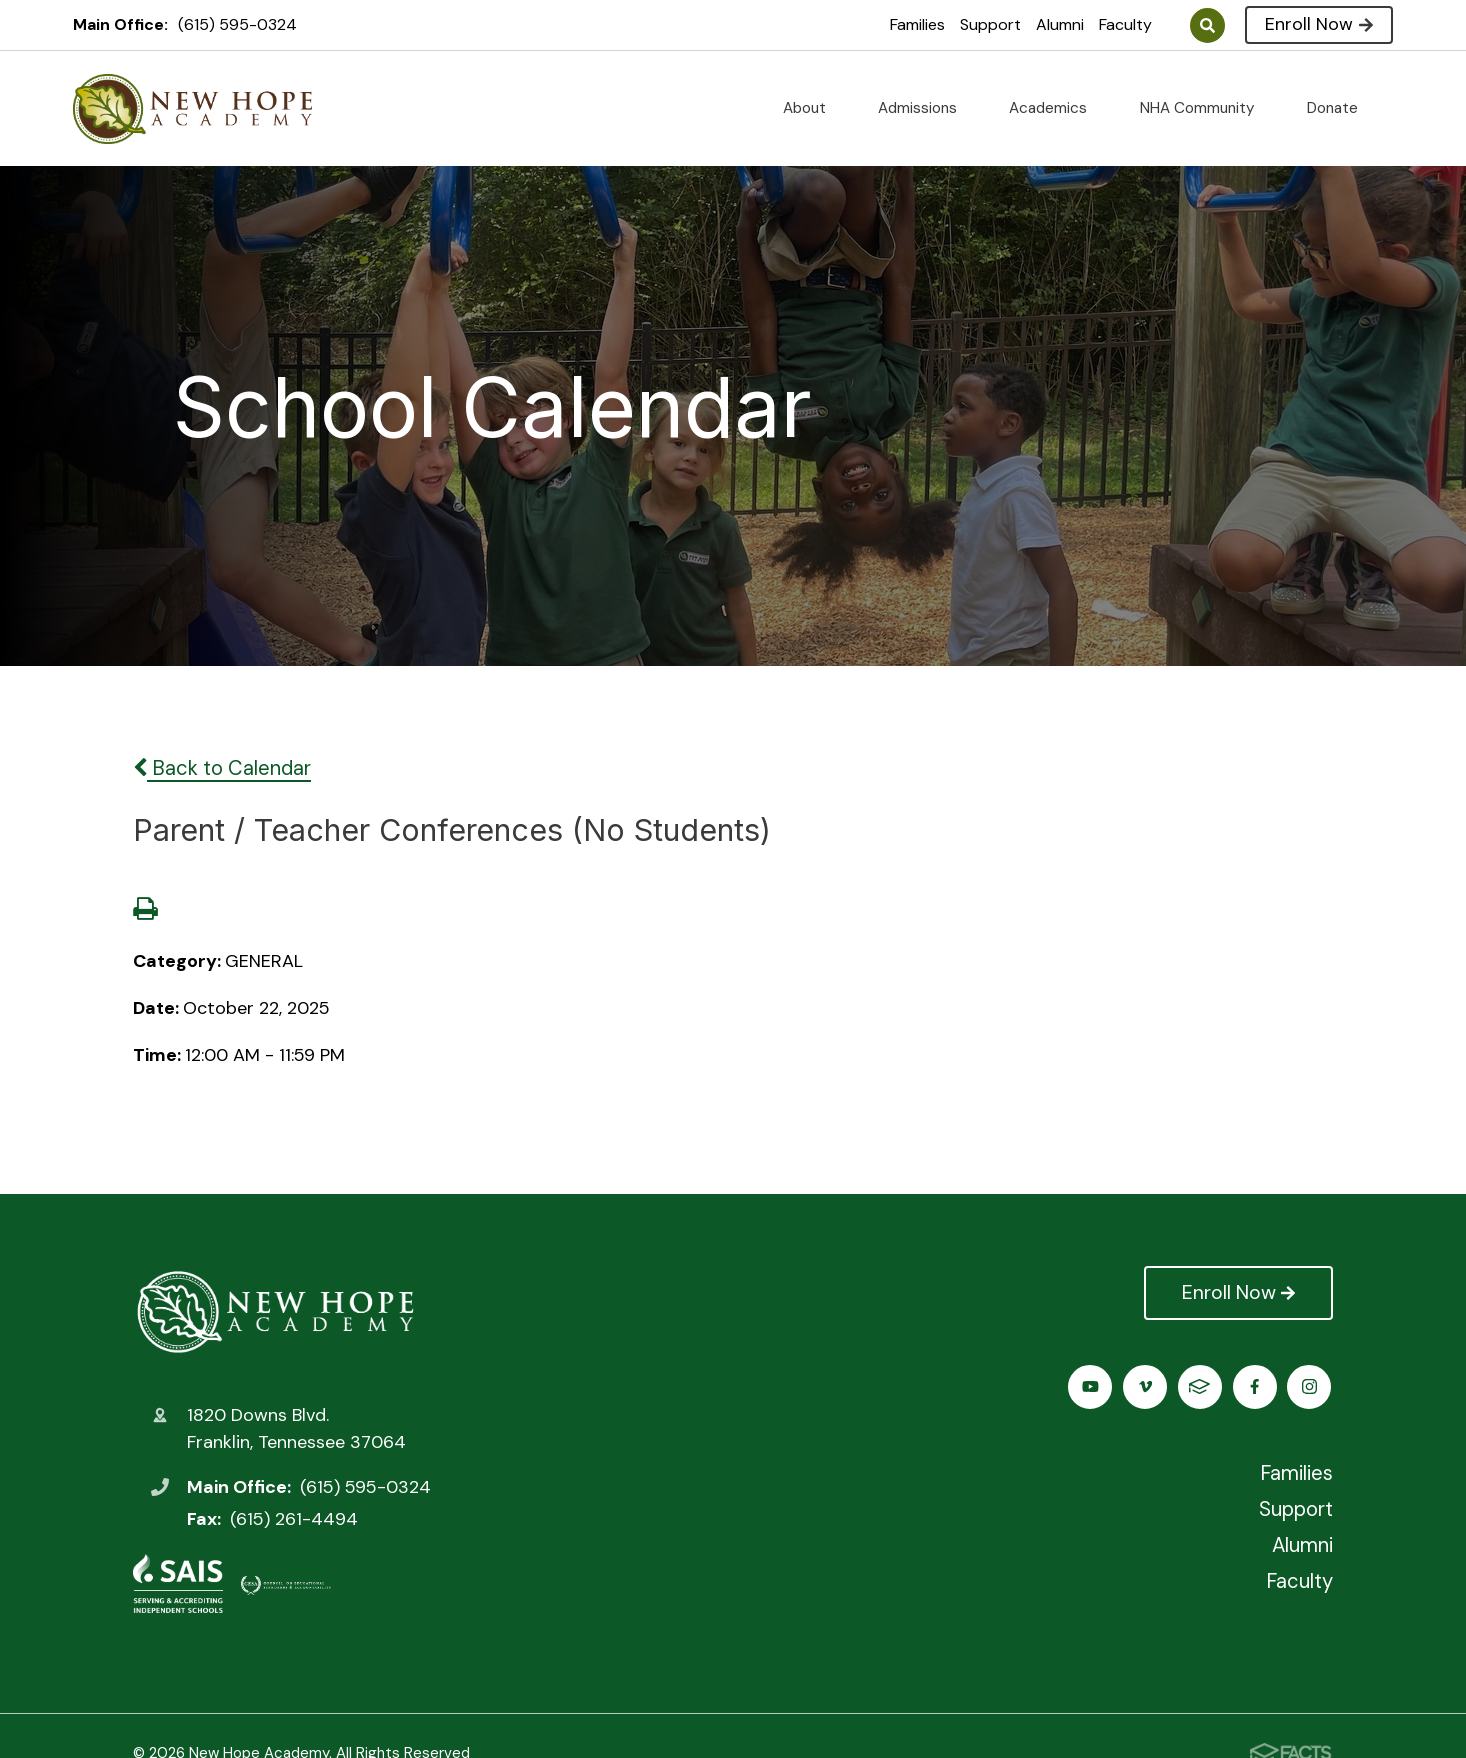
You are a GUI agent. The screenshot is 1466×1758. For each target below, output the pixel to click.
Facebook (1091, 1386)
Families (917, 24)
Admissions (925, 108)
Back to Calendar (222, 768)
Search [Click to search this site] (1207, 25)
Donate (1340, 108)
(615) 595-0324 (237, 24)
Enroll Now (1318, 24)
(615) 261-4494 (294, 1519)
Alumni (1060, 24)
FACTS (1311, 1386)
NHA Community (1205, 108)
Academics (1056, 108)
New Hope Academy (275, 1311)
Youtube (1201, 1386)
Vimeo (1256, 1386)
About (812, 108)
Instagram (1146, 1386)
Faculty (1125, 24)
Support (990, 24)
